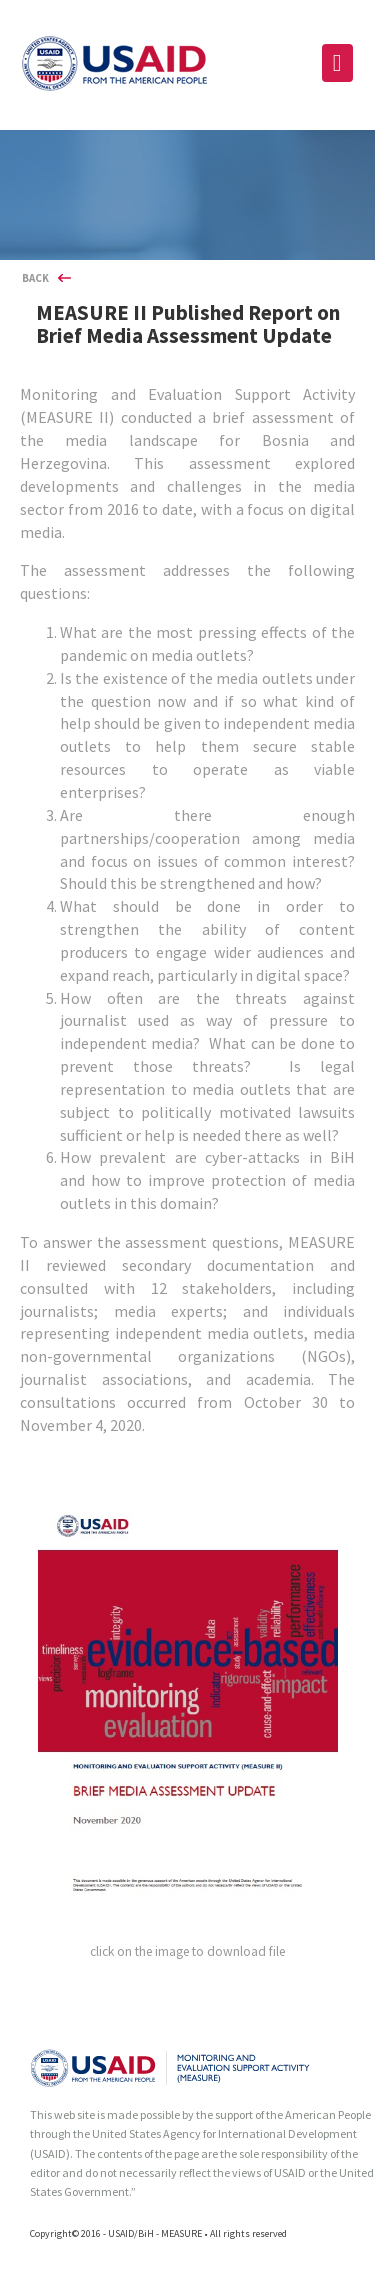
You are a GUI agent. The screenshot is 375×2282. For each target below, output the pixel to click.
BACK (35, 278)
